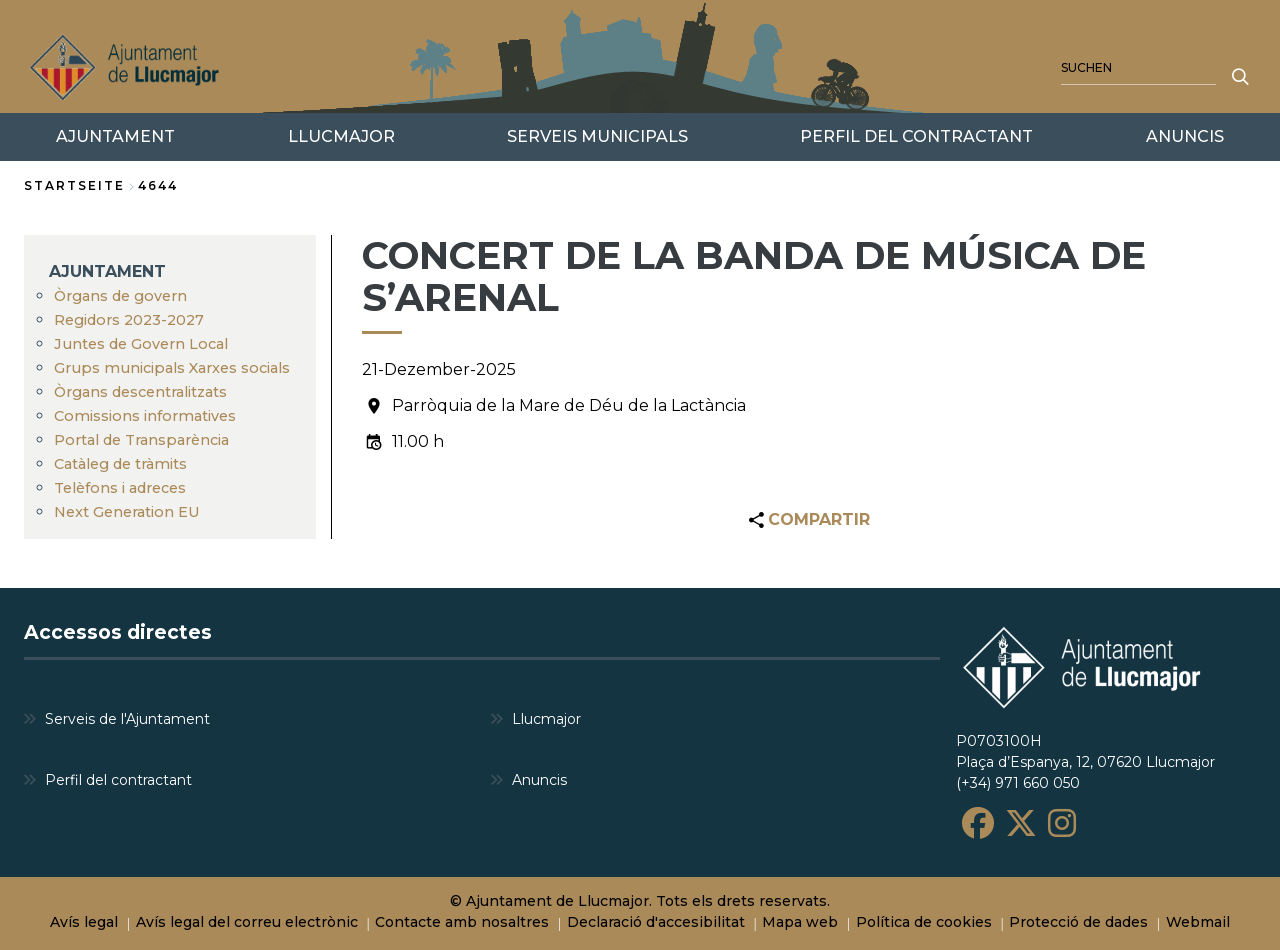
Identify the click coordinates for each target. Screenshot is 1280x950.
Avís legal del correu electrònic (247, 922)
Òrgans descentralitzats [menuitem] (140, 392)
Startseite (74, 185)
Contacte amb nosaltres (462, 922)
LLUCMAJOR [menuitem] (341, 136)
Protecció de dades (1078, 922)
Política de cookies (924, 922)
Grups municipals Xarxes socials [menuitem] (172, 368)
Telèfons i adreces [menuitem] (120, 488)
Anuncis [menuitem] (539, 780)
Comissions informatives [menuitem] (145, 416)
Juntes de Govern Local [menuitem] (141, 344)
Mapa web (800, 922)
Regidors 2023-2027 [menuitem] (129, 320)
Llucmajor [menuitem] (546, 719)
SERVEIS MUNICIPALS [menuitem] (597, 136)
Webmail (1198, 922)
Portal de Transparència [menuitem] (141, 440)
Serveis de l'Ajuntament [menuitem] (127, 719)
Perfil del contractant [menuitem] (118, 780)
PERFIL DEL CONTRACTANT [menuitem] (916, 136)
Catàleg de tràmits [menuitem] (120, 464)
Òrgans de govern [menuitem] (120, 296)
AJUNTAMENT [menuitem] (107, 271)
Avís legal (84, 922)
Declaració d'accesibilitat (656, 922)
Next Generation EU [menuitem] (127, 512)
